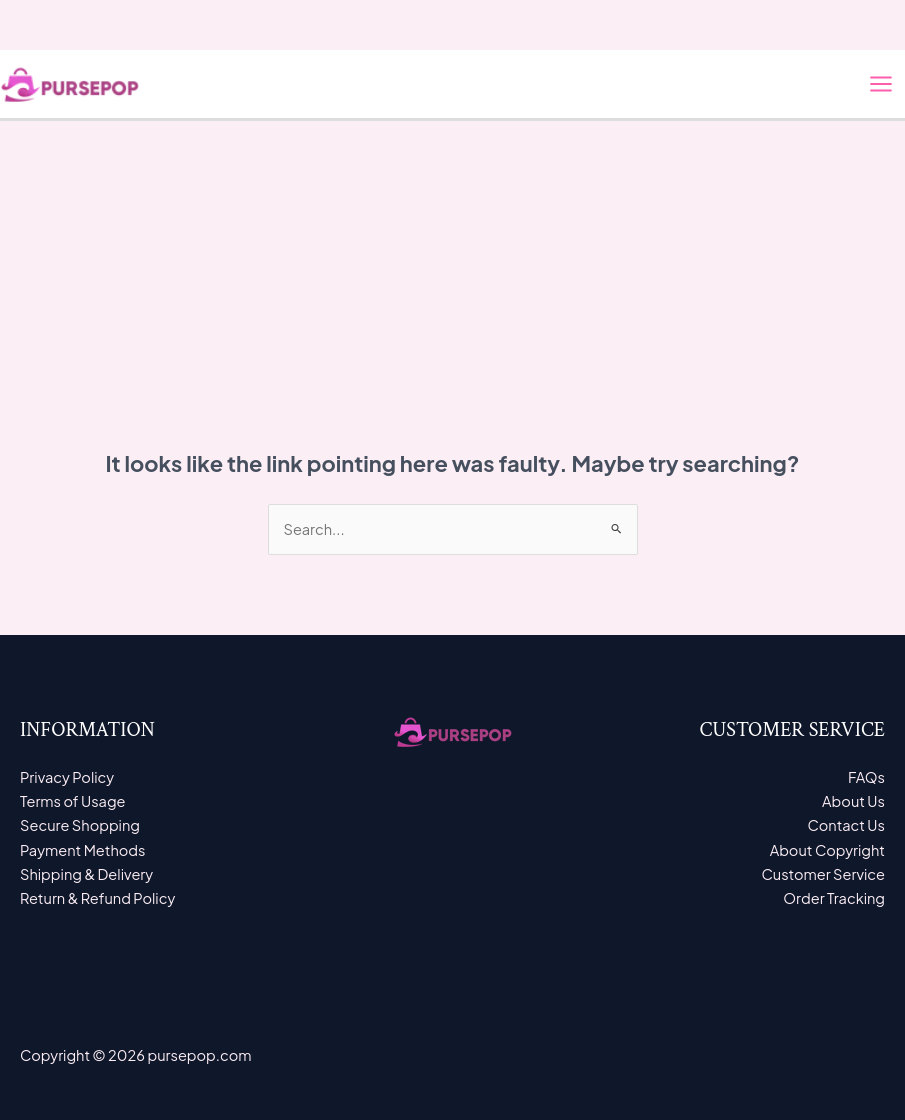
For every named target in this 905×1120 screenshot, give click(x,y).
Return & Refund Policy (97, 898)
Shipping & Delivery (86, 874)
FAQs (866, 777)
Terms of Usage (73, 801)
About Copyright (827, 850)
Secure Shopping (80, 825)
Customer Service (823, 874)
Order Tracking (834, 898)
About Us (853, 801)
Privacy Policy (67, 777)
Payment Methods (83, 850)
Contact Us (847, 825)
